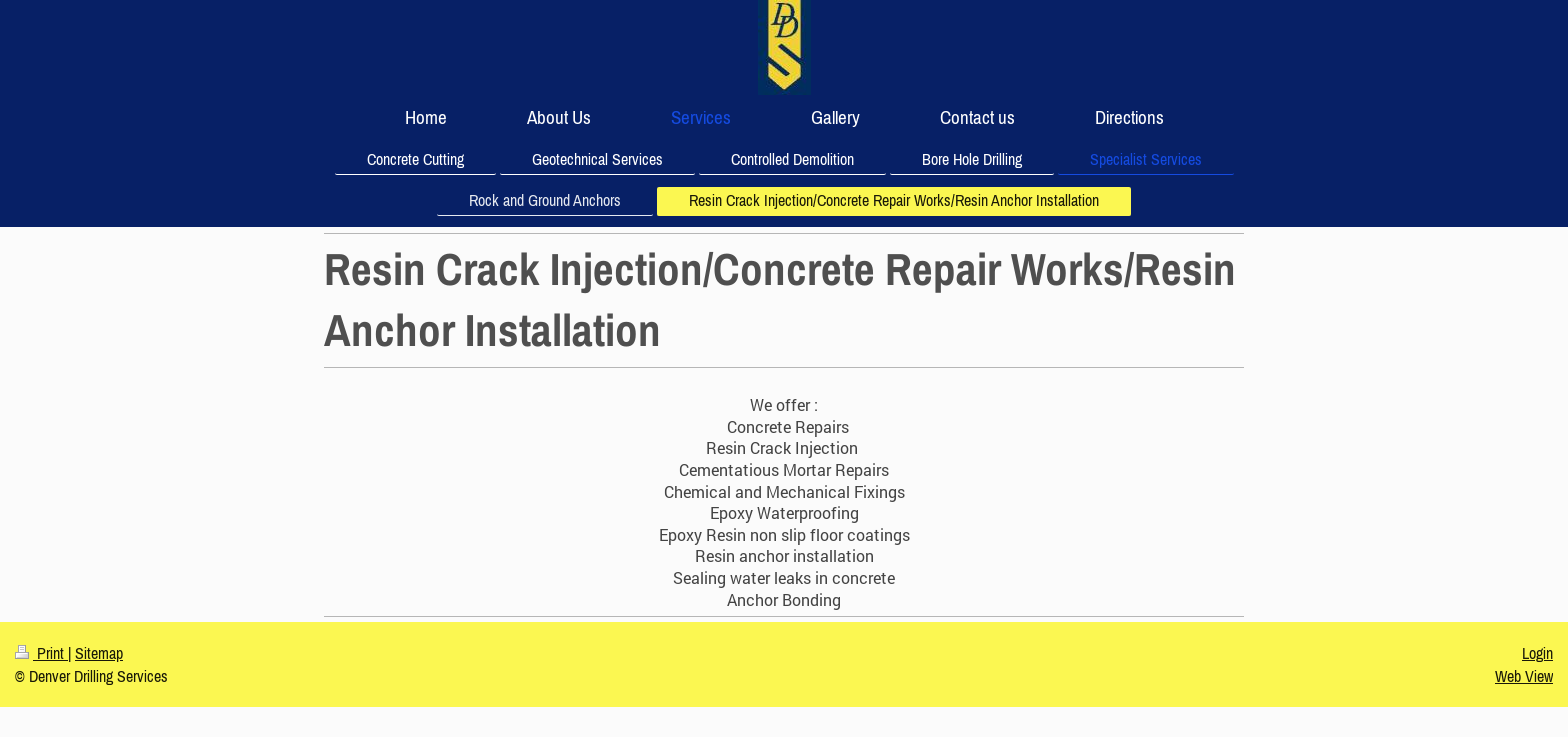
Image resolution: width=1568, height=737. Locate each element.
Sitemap (99, 653)
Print (41, 653)
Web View (1524, 676)
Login (1537, 653)
